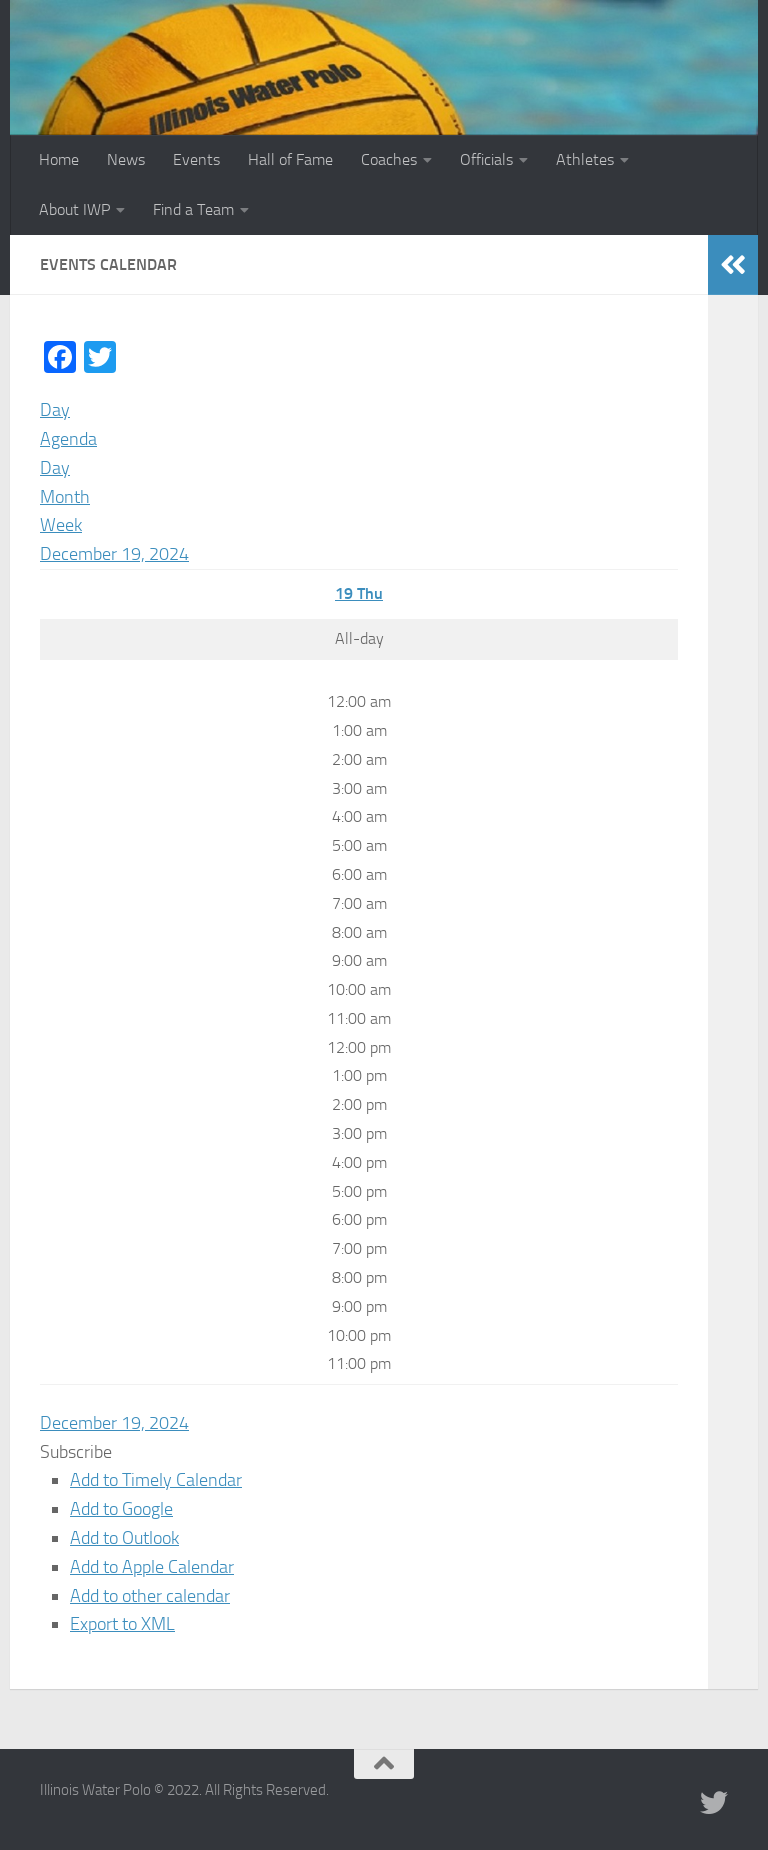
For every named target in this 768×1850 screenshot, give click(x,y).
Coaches (389, 159)
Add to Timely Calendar (156, 1480)
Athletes (585, 159)
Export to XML (122, 1624)
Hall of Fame (290, 159)
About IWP (74, 209)
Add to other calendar (150, 1596)
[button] (76, 1452)
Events (196, 159)
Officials (486, 159)
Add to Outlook (124, 1538)
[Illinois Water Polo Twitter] (714, 1803)
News (126, 159)
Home (59, 159)
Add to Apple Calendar (152, 1567)
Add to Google (121, 1509)
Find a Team (193, 209)
